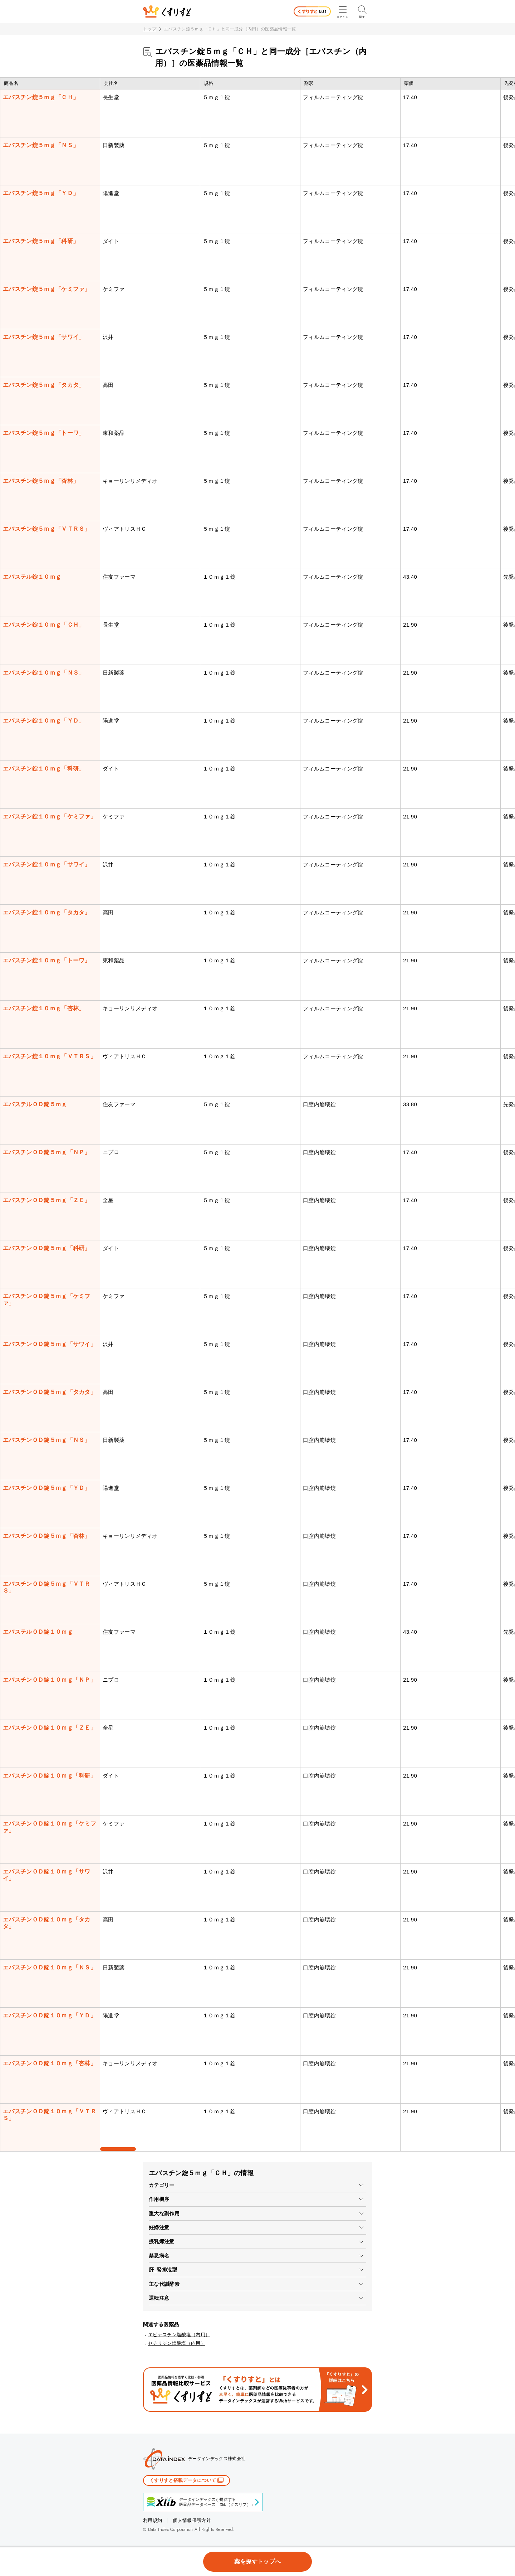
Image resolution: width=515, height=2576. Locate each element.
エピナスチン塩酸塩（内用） (179, 2334)
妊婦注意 (159, 2227)
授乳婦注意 (162, 2241)
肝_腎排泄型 (163, 2270)
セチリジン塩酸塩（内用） (176, 2343)
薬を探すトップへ (257, 2561)
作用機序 (159, 2199)
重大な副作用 (164, 2213)
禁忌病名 (159, 2256)
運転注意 (159, 2298)
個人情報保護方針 (192, 2520)
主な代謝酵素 (164, 2284)
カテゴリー (162, 2185)
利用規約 (152, 2520)
